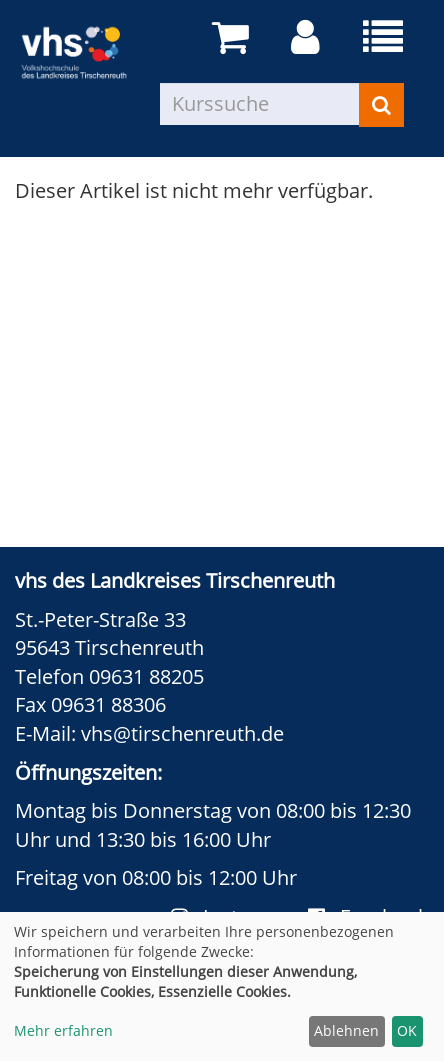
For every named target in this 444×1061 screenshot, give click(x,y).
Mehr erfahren (63, 1030)
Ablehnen (346, 1030)
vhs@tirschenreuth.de (182, 733)
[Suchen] (381, 105)
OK (407, 1030)
